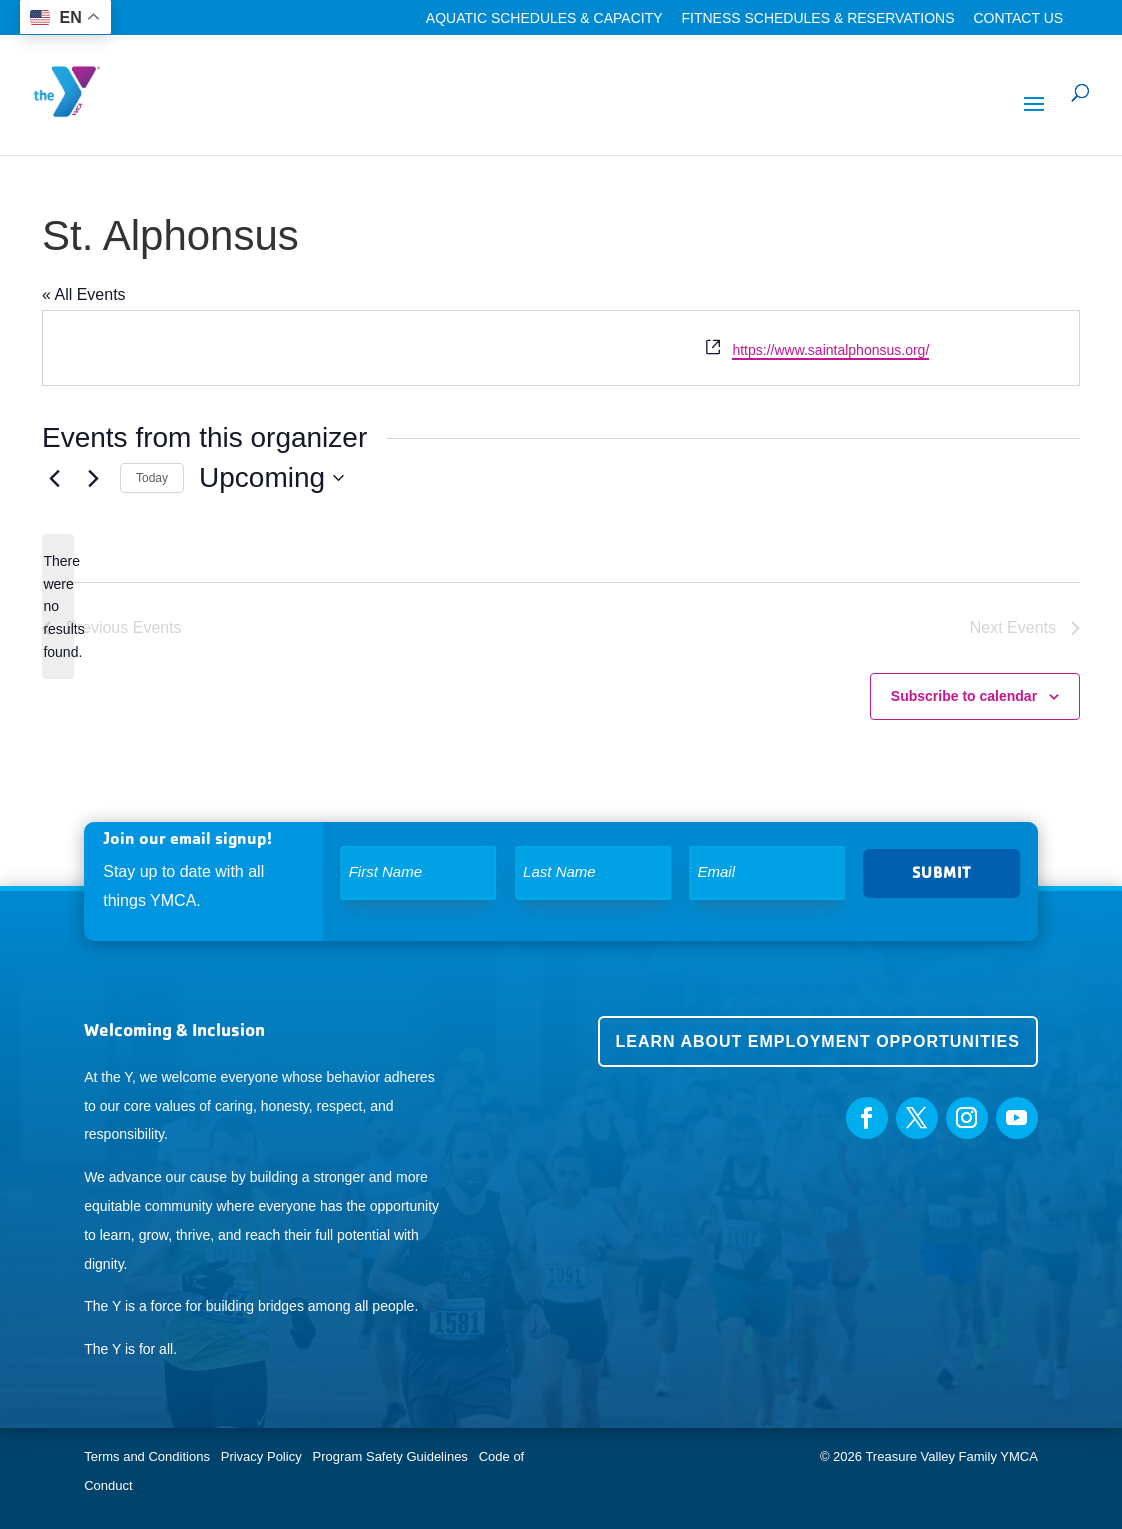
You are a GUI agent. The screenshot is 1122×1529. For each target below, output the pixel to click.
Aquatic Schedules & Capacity (544, 18)
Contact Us (1018, 18)
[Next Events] (93, 478)
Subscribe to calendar (964, 696)
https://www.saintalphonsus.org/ (830, 350)
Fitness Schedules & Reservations (817, 18)
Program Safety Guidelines (388, 1456)
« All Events (84, 294)
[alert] (58, 606)
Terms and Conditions (147, 1456)
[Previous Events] (54, 478)
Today (152, 478)
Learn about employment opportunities (818, 1041)
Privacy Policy (261, 1456)
